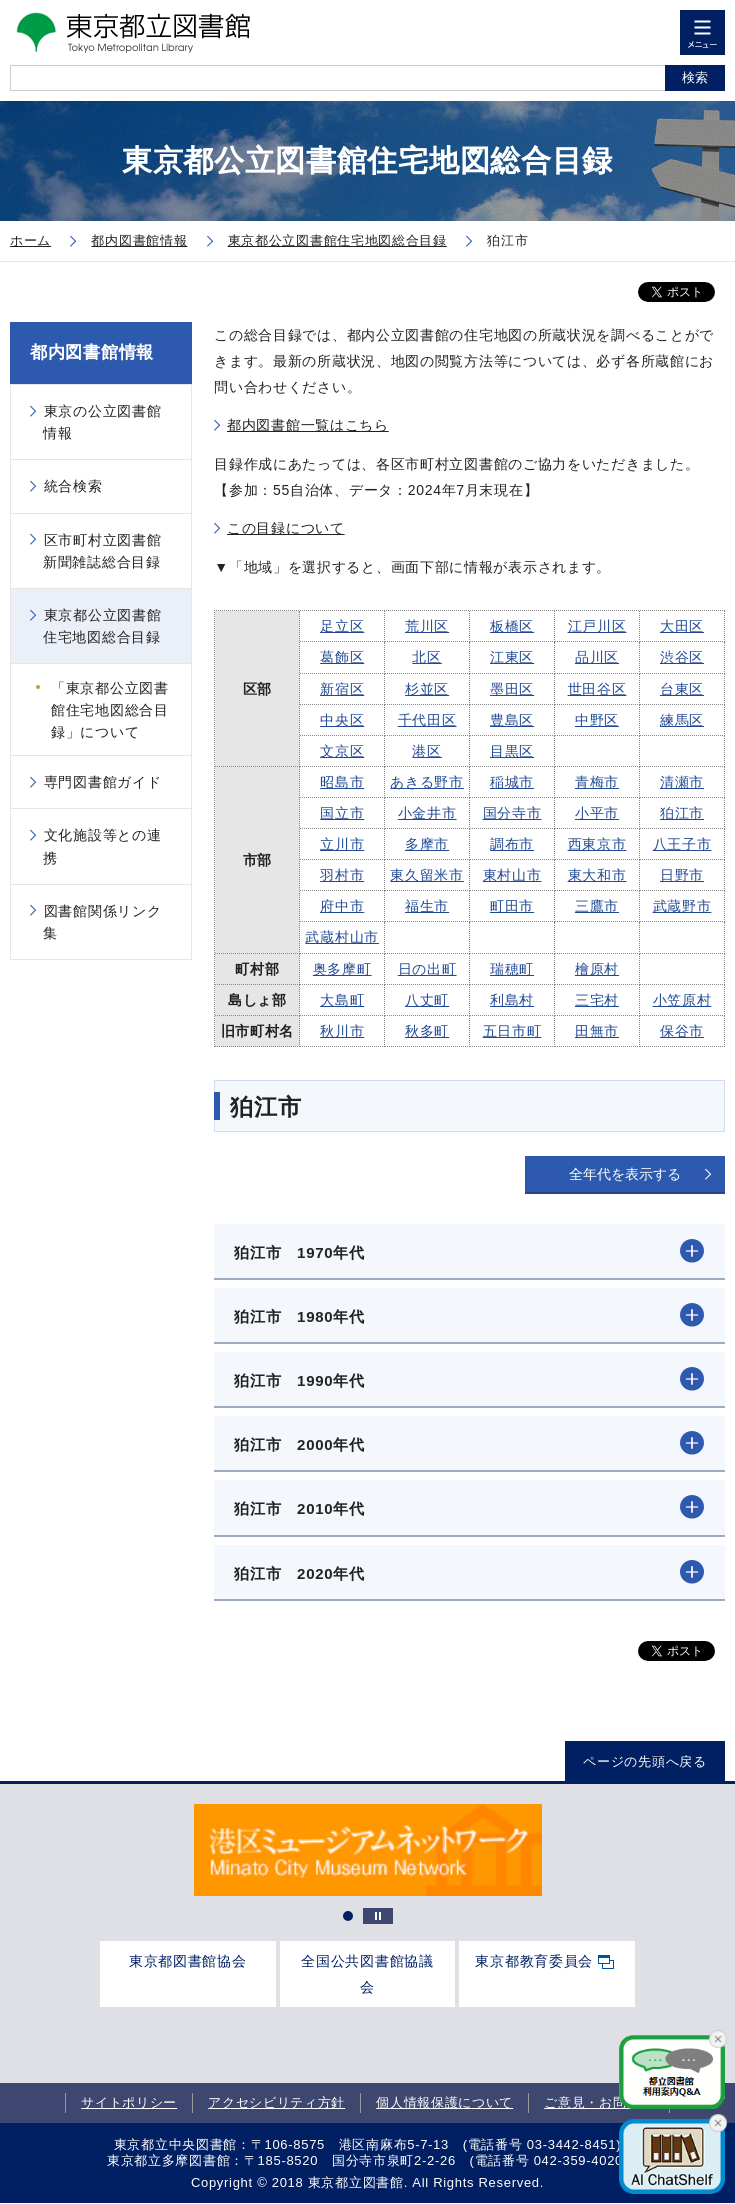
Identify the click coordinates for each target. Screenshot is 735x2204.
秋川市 (342, 1031)
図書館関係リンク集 (102, 922)
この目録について (286, 528)
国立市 (342, 813)
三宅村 (597, 1000)
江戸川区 (597, 626)
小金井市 (427, 813)
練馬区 (682, 720)
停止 (378, 1916)
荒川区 (427, 626)
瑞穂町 (512, 969)
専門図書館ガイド (103, 782)
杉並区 (427, 689)
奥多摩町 (342, 969)
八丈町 (427, 1000)
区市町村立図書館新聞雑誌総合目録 (102, 551)
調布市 (512, 844)
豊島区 (512, 720)
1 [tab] (348, 1916)
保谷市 (682, 1031)
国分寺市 (512, 813)
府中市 (342, 906)
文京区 (342, 751)
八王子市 (682, 844)
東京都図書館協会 (188, 1961)
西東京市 (597, 844)
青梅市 (597, 782)
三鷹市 (597, 906)
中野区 (597, 720)
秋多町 (427, 1031)
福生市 (427, 906)
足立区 (342, 626)
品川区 (597, 657)
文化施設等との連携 (102, 846)
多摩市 (427, 844)
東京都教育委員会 (534, 1961)
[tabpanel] (368, 1850)
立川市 (342, 844)
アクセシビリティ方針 (276, 2102)
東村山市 (512, 875)
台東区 (682, 689)
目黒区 (512, 751)
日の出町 (427, 969)
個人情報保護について (444, 2102)
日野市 (682, 875)
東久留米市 (427, 875)
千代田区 (427, 720)
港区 (426, 751)
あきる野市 (427, 782)
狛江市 (682, 813)
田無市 (597, 1031)
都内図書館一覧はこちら (308, 425)
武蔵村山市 (342, 937)
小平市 (597, 813)
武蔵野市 (682, 906)
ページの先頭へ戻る (644, 1761)
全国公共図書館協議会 (367, 1973)
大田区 (682, 626)
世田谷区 (597, 689)
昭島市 (342, 782)
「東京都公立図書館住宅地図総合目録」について (110, 710)
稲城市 (512, 782)
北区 (426, 657)
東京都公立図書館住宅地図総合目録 (102, 626)
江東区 (512, 657)
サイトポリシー (129, 2102)
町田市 (512, 906)
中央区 (342, 720)
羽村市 (342, 875)
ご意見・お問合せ (599, 2102)
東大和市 (597, 875)
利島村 (512, 1000)
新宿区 (342, 689)
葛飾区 (342, 657)
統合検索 (73, 486)
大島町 (342, 1000)
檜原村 (597, 969)
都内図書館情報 (92, 352)
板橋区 (512, 626)
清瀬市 (682, 782)
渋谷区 (682, 657)
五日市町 (512, 1031)
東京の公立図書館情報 (102, 422)
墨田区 (512, 689)
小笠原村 (682, 1000)
